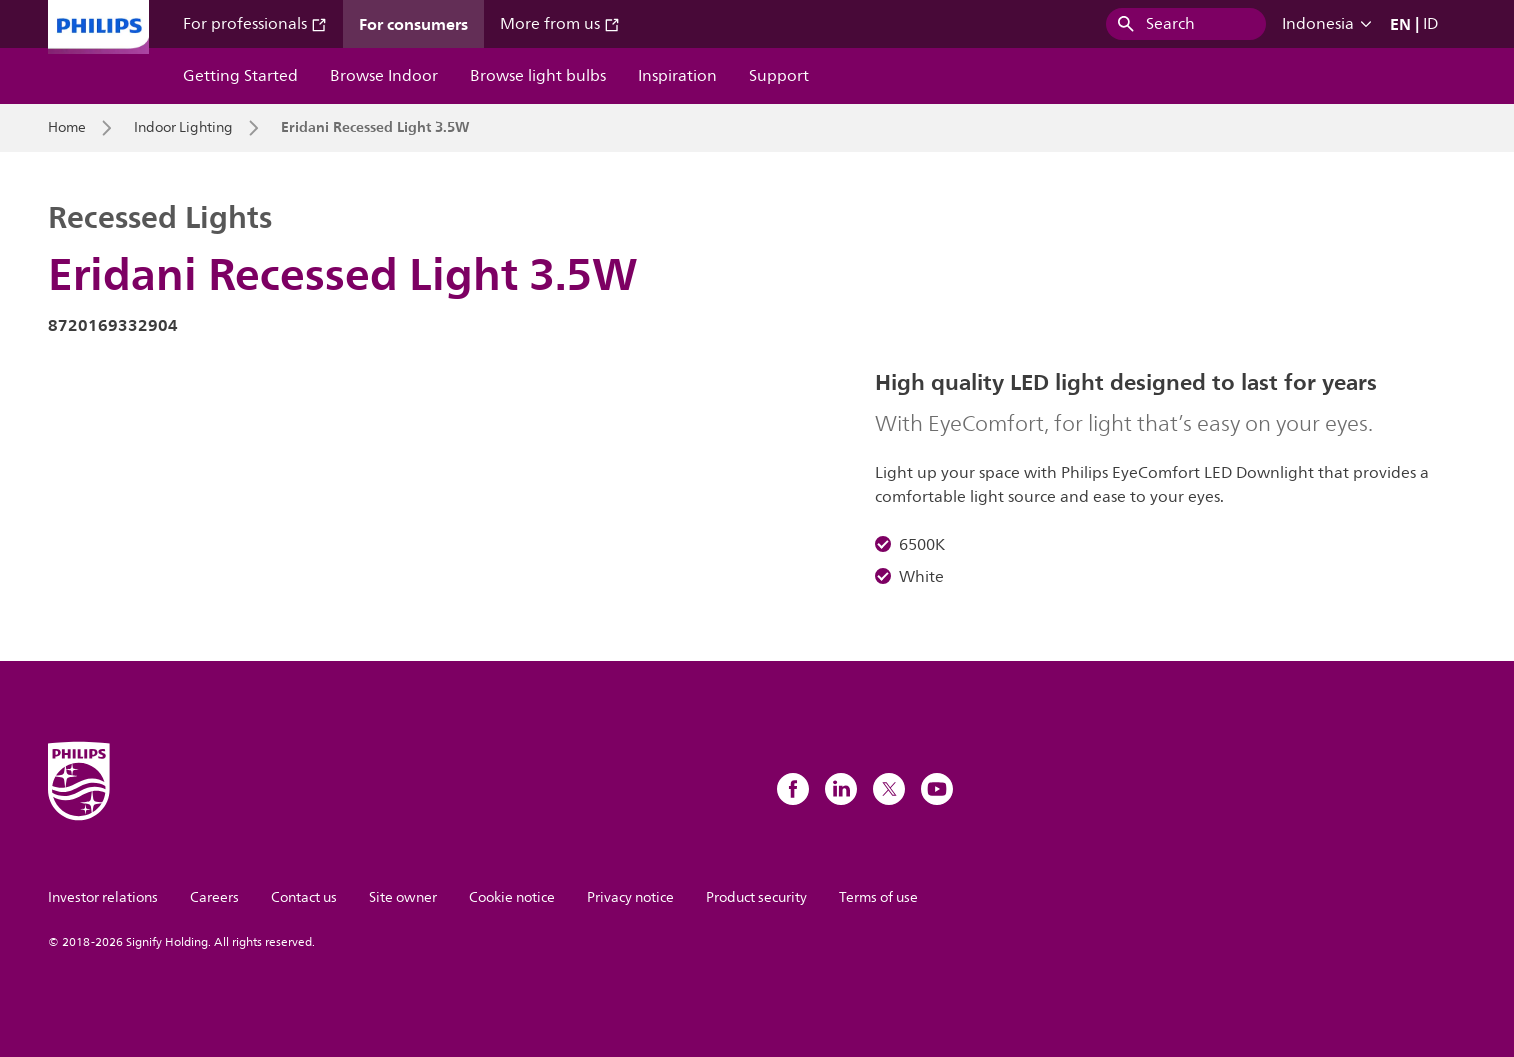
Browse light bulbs (538, 76)
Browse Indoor (384, 76)
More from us (560, 24)
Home (67, 128)
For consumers (413, 24)
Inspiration (677, 76)
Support (779, 76)
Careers (214, 897)
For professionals (255, 24)
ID (1430, 24)
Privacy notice (630, 897)
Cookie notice (512, 897)
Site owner (403, 897)
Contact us (304, 897)
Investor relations (103, 897)
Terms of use (878, 897)
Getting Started (240, 76)
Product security (756, 897)
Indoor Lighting (183, 128)
